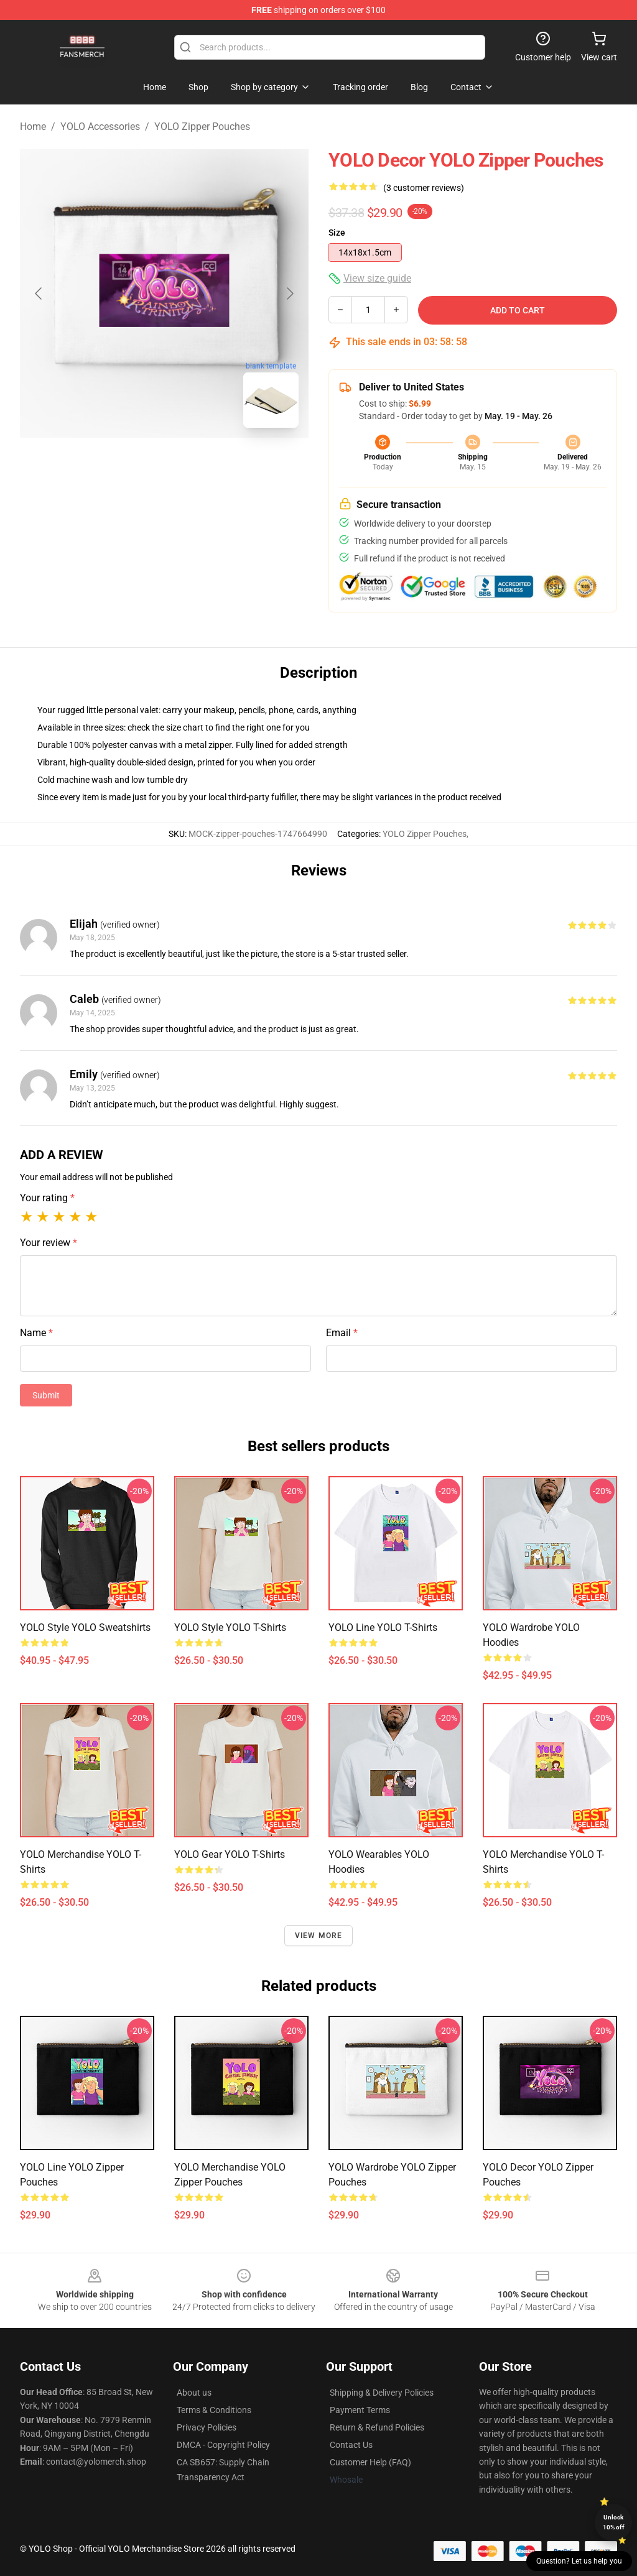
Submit (46, 1395)
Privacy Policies (206, 2427)
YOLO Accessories (100, 126)
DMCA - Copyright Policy (223, 2445)
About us (194, 2393)
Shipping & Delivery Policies (382, 2393)
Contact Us (351, 2445)
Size (336, 233)
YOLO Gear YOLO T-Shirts (229, 1854)
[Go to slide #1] (132, 465)
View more (319, 1935)
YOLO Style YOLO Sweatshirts (85, 1627)
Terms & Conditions (214, 2410)
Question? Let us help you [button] (579, 2561)
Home (33, 126)
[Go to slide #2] (196, 465)
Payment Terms (360, 2410)
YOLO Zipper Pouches (202, 126)
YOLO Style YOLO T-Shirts (230, 1627)
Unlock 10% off (614, 2522)
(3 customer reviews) (423, 188)
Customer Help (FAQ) (370, 2462)
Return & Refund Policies (377, 2427)
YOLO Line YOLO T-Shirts (382, 1627)
